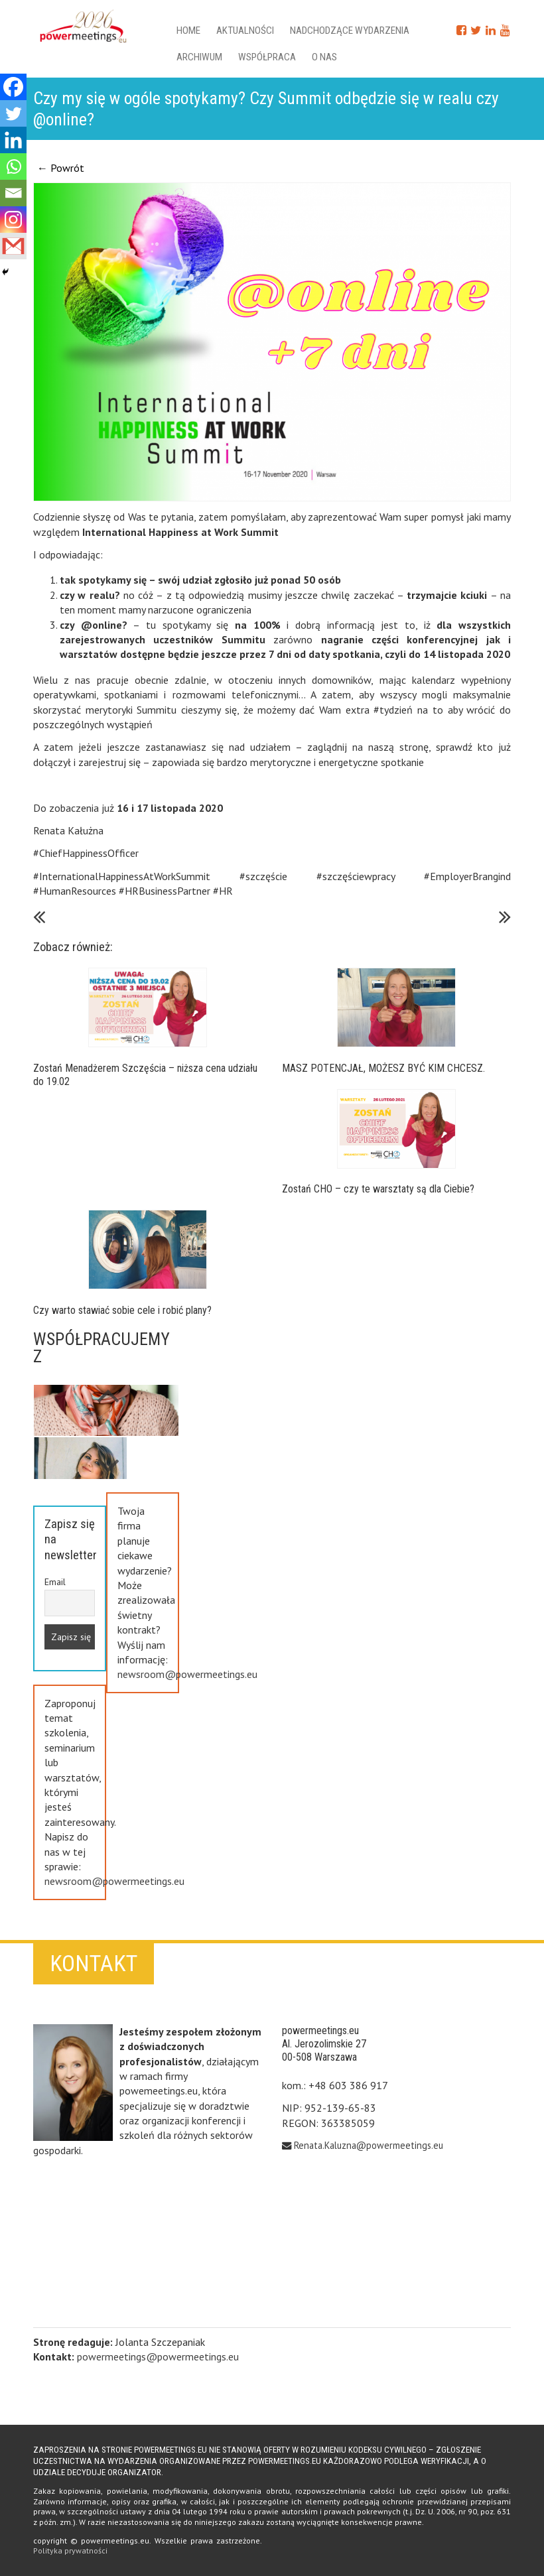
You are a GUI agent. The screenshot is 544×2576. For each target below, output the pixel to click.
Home (188, 30)
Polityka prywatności (70, 2550)
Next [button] (107, 1389)
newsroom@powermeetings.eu (187, 1674)
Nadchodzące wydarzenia (349, 30)
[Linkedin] (13, 140)
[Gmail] (13, 246)
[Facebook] (13, 87)
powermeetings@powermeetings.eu (158, 2356)
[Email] (13, 193)
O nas (324, 57)
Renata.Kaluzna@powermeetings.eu (368, 2145)
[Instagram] (13, 219)
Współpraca (267, 57)
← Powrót (60, 167)
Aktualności (245, 30)
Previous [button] (107, 1459)
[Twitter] (13, 113)
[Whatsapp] (13, 166)
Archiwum (199, 57)
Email (55, 1582)
